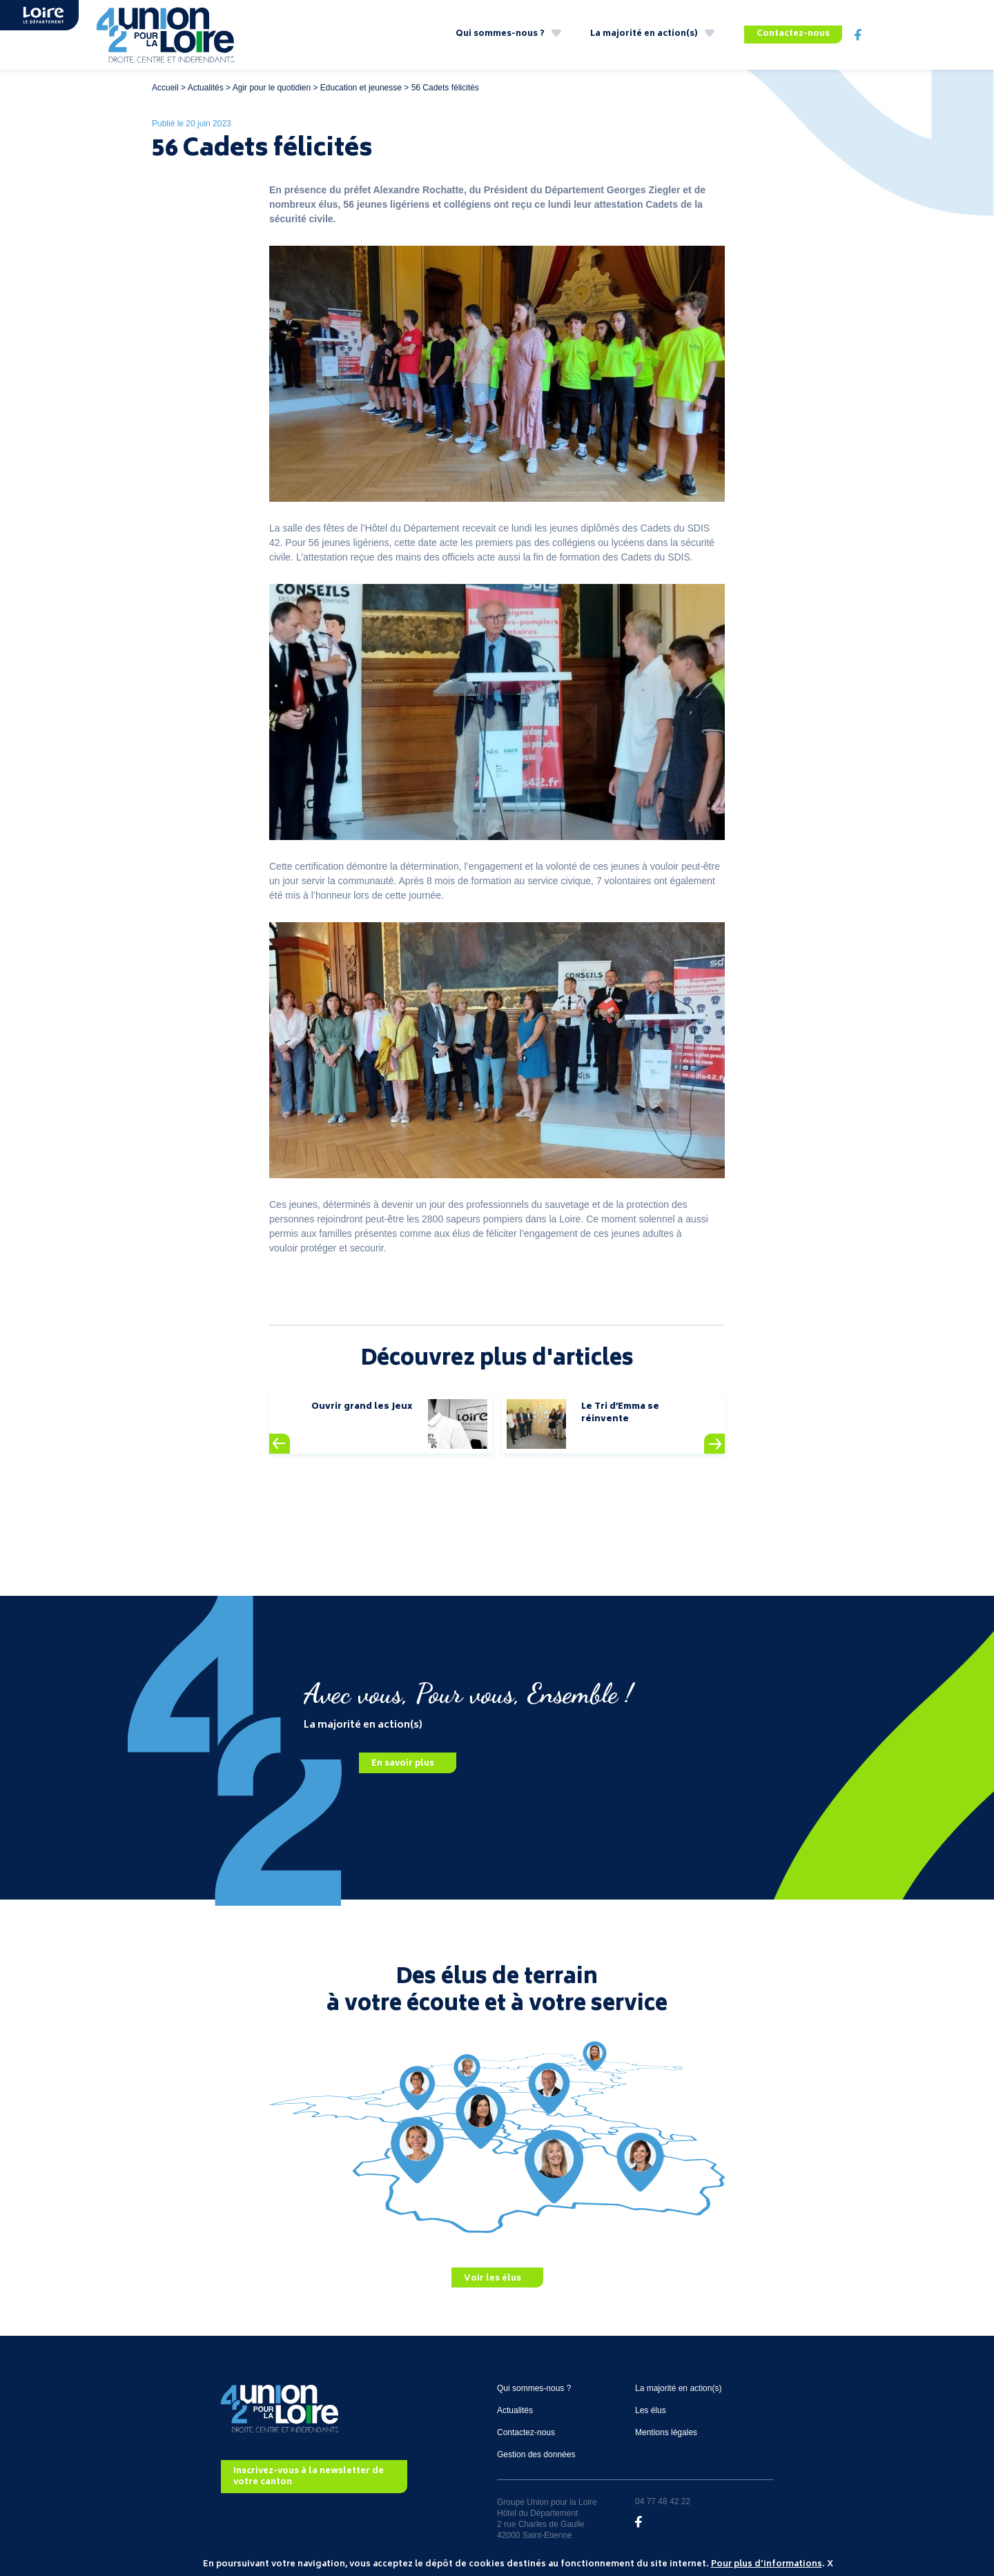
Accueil (165, 87)
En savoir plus (402, 1764)
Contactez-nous (793, 34)
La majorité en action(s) (644, 34)
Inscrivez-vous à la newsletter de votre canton (308, 2477)
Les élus (650, 2410)
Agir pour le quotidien (272, 87)
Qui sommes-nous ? (500, 34)
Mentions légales (666, 2432)
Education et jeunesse (361, 87)
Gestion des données (536, 2454)
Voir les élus (492, 2278)
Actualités (206, 87)
